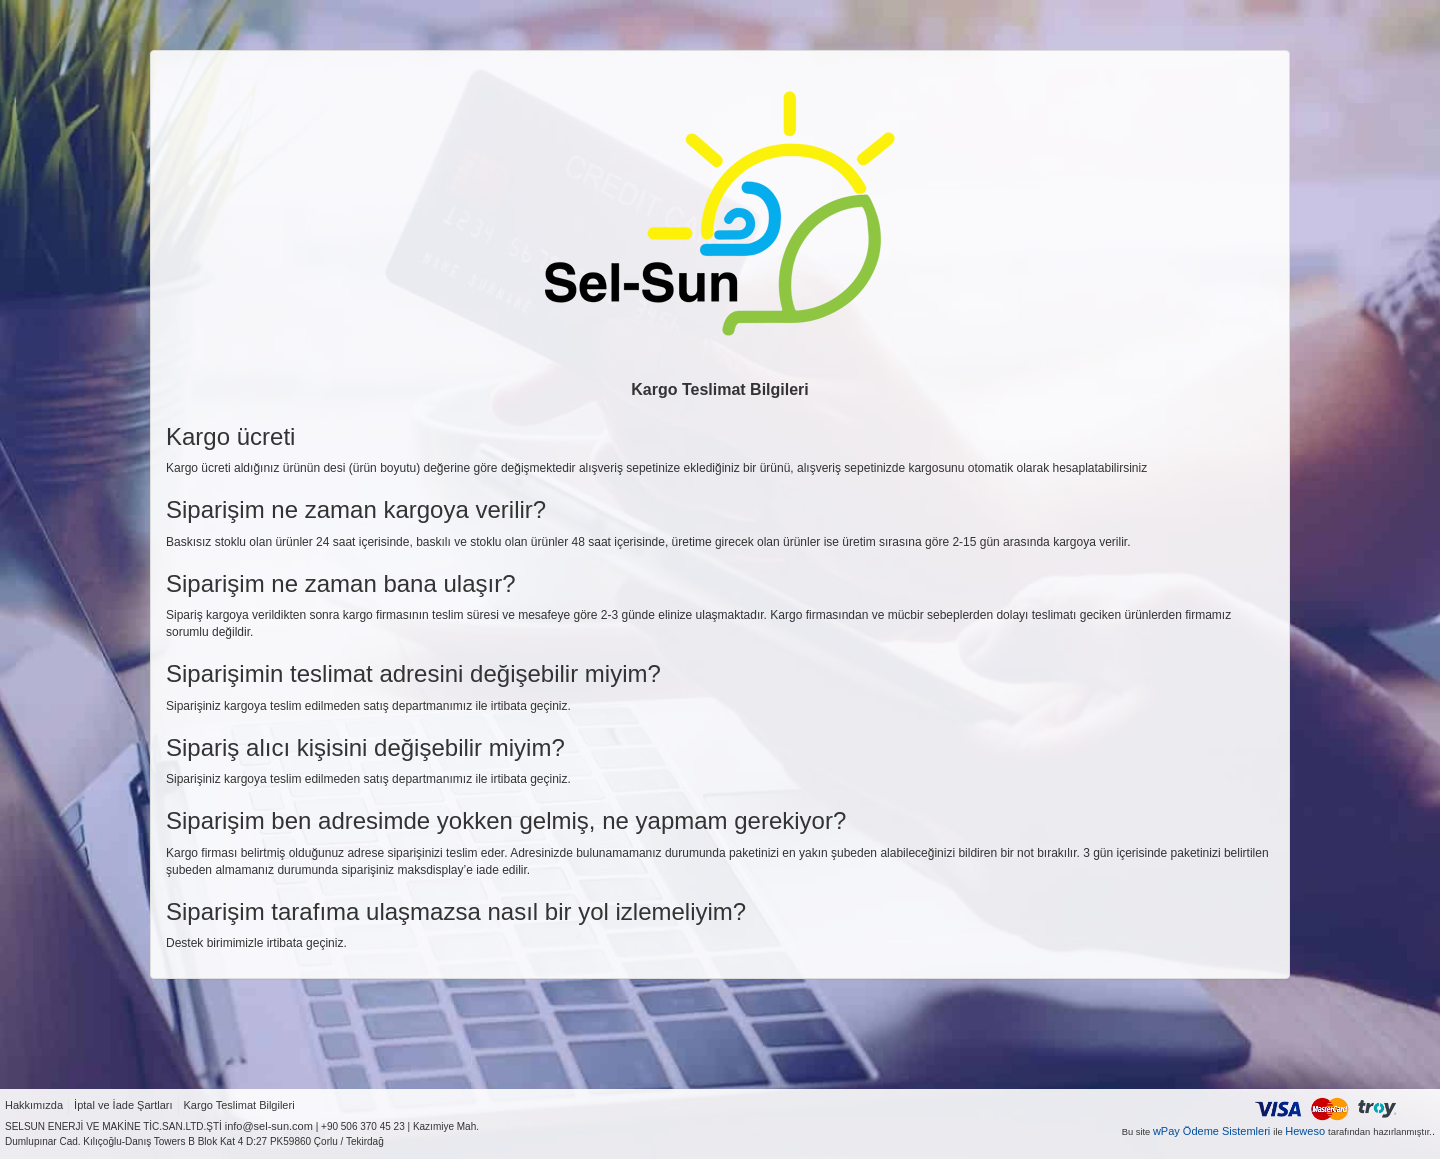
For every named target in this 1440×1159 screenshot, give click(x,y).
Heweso (1305, 1131)
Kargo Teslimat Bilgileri (239, 1105)
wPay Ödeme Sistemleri (1211, 1131)
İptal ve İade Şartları (123, 1105)
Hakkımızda (34, 1105)
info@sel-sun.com (269, 1126)
